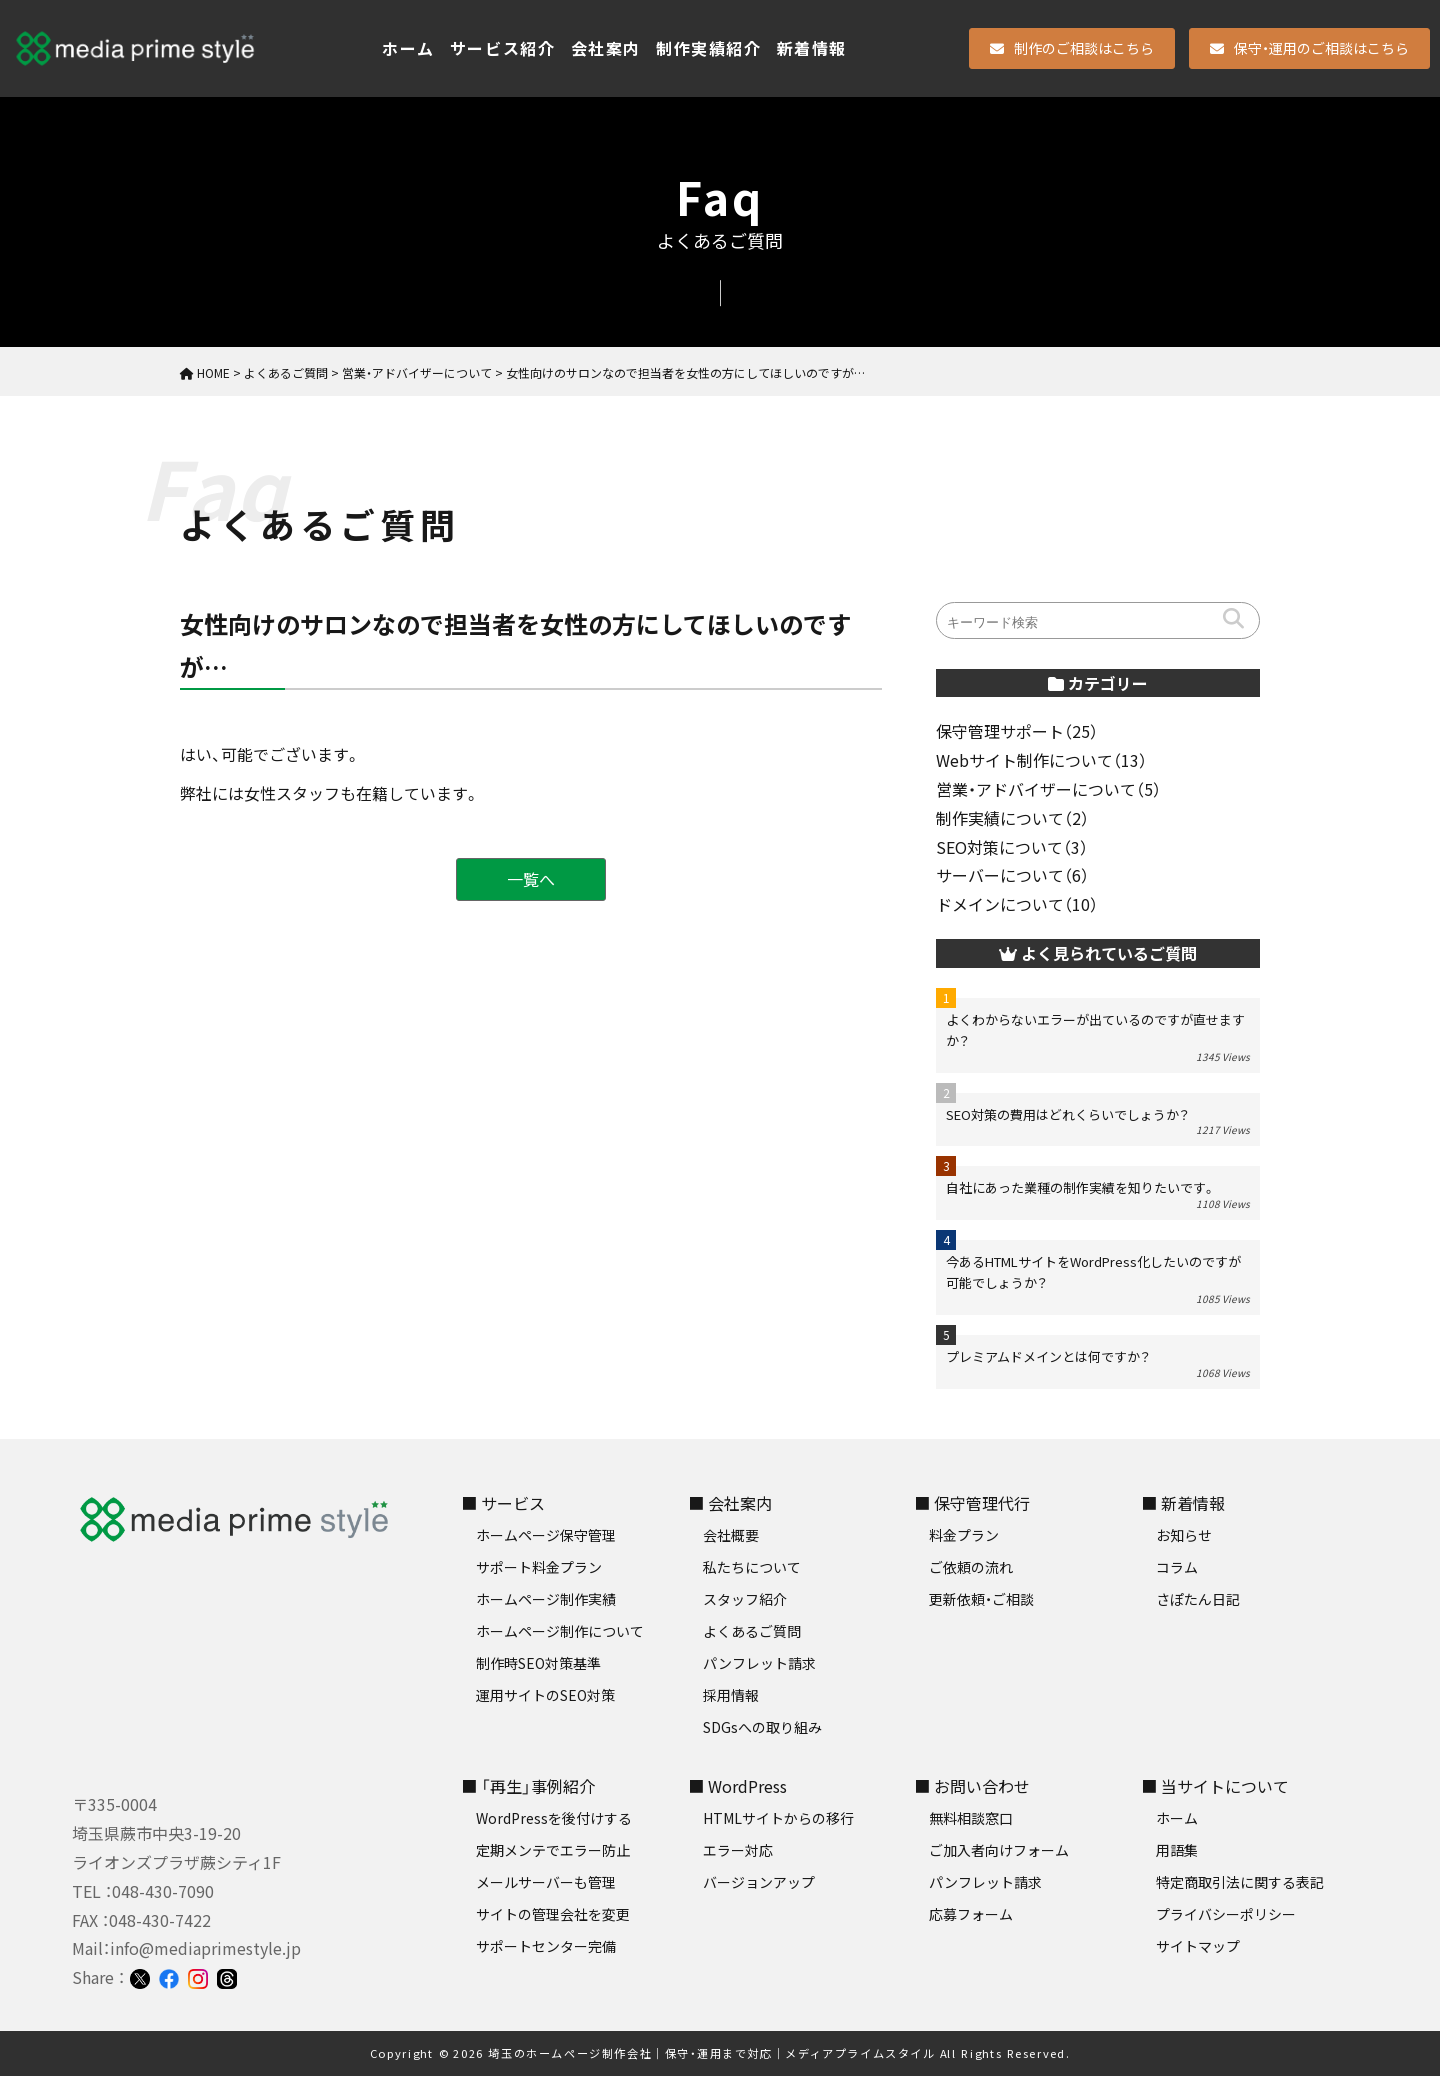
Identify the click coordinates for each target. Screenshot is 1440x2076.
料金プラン (964, 1535)
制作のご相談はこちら (1072, 48)
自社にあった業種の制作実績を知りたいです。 (1081, 1187)
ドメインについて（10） (1017, 904)
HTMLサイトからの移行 (778, 1818)
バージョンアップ (759, 1882)
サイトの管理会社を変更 (553, 1914)
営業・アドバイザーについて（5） (1048, 789)
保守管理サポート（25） (1017, 731)
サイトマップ (1198, 1946)
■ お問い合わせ (972, 1786)
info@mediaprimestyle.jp (205, 1948)
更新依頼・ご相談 (981, 1599)
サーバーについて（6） (1012, 875)
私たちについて (752, 1567)
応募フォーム (971, 1914)
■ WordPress (737, 1786)
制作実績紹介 (709, 48)
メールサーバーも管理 (546, 1882)
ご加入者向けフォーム (999, 1850)
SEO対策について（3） (1012, 847)
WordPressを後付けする (554, 1818)
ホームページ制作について (560, 1631)
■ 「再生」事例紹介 (528, 1786)
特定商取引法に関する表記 (1240, 1882)
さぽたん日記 (1198, 1599)
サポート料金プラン (539, 1567)
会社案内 (606, 48)
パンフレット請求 (759, 1663)
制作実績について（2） (1012, 818)
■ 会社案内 (730, 1503)
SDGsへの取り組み (762, 1727)
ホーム (408, 48)
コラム (1177, 1567)
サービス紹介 (503, 48)
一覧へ (531, 879)
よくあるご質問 (752, 1631)
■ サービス (503, 1503)
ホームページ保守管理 (546, 1535)
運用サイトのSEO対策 (545, 1695)
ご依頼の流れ (971, 1567)
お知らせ (1184, 1535)
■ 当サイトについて (1215, 1786)
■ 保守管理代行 (972, 1503)
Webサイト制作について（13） (1041, 760)
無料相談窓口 (971, 1818)
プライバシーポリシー (1226, 1914)
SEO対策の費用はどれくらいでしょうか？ (1067, 1114)
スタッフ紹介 (745, 1599)
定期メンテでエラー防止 (553, 1850)
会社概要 (731, 1535)
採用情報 (731, 1695)
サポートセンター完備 (546, 1946)
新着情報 (812, 48)
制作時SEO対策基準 (538, 1663)
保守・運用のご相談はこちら (1309, 48)
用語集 (1177, 1850)
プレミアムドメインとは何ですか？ (1048, 1356)
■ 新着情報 (1183, 1503)
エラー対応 (738, 1850)
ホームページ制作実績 (546, 1599)
